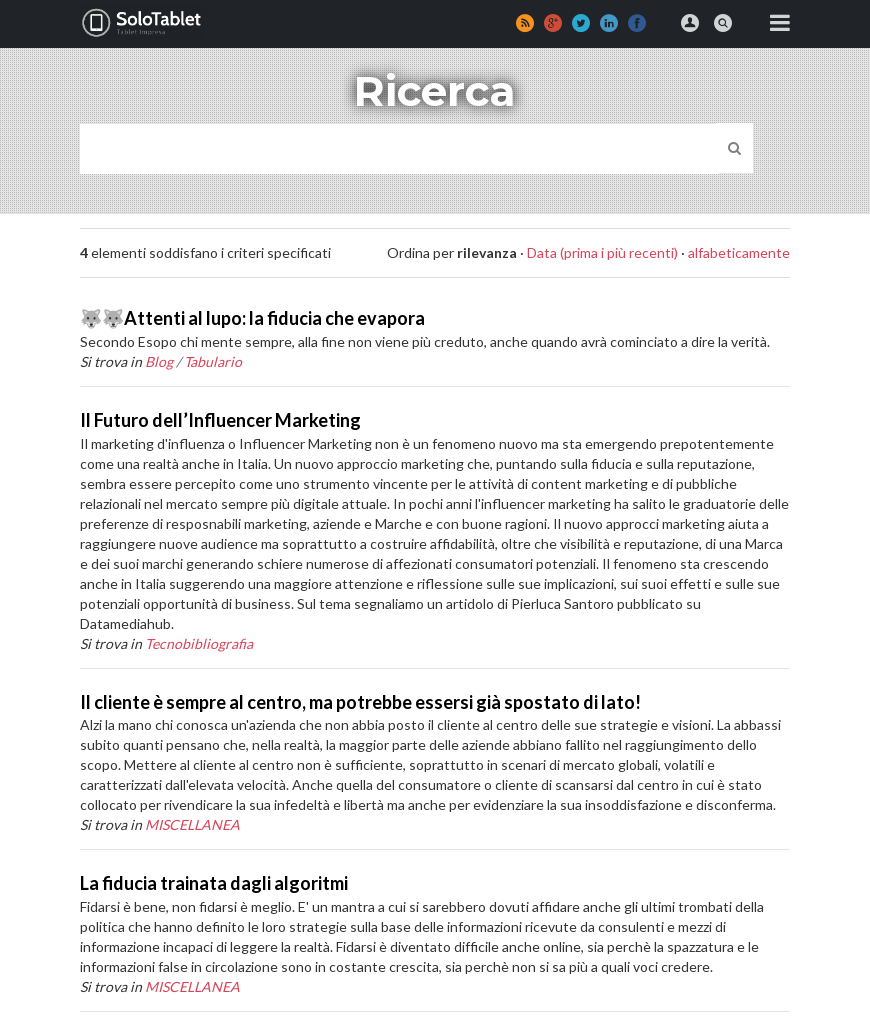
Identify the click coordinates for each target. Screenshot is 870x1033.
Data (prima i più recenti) (602, 252)
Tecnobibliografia (199, 643)
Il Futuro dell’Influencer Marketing (220, 420)
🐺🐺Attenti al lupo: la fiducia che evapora (252, 318)
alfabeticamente (739, 252)
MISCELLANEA (192, 824)
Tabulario (213, 361)
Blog (159, 361)
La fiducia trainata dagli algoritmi (214, 883)
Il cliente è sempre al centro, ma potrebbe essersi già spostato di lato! (360, 702)
